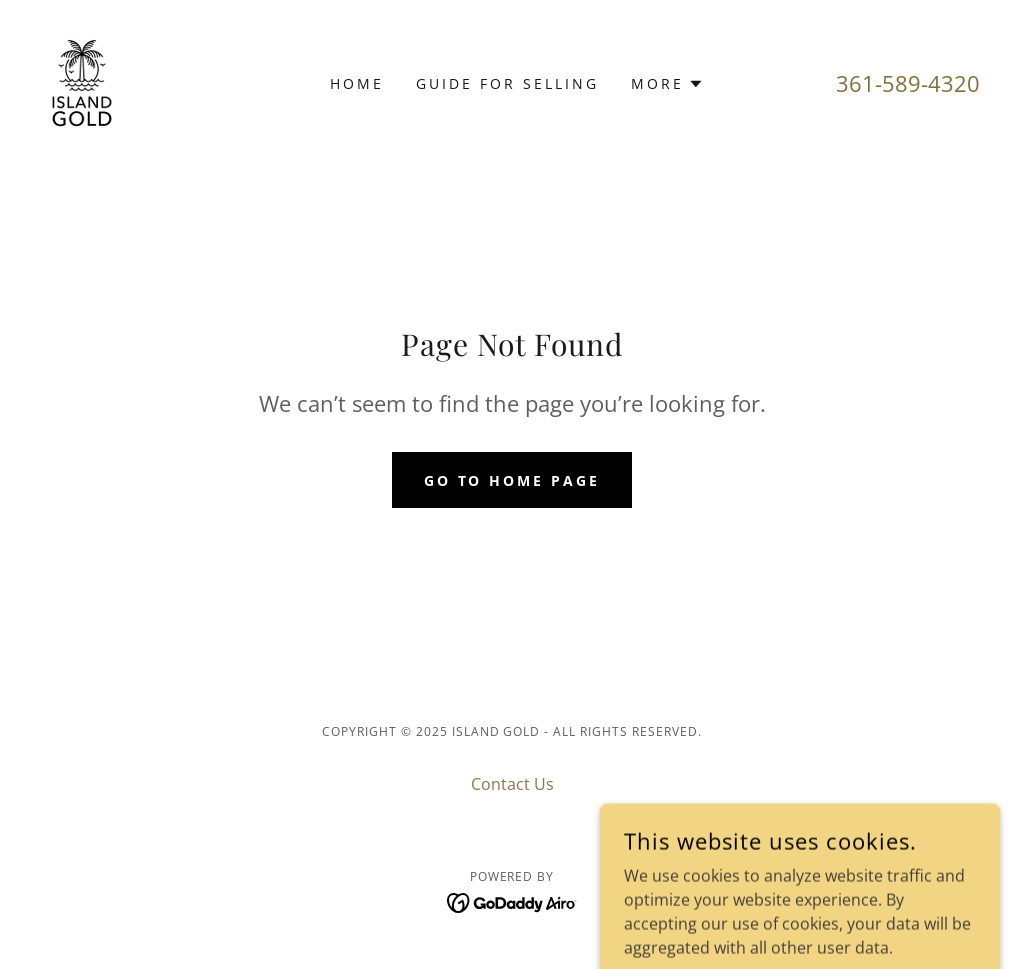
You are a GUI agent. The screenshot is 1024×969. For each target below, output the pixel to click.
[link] (82, 82)
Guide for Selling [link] (507, 83)
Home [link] (357, 83)
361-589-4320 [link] (908, 83)
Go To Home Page (512, 480)
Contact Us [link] (512, 784)
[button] (667, 84)
